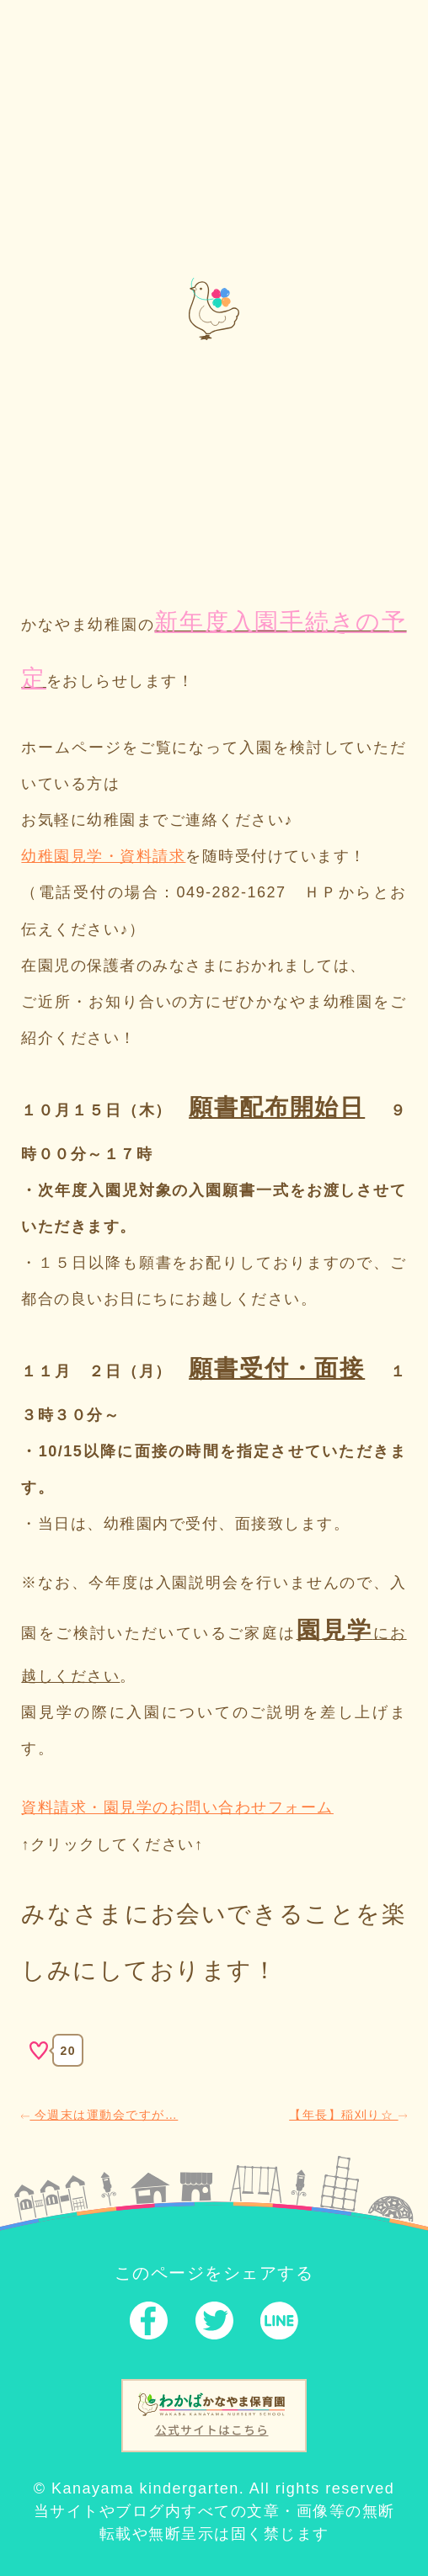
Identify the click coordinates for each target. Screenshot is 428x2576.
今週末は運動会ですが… (99, 2114)
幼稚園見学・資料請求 (103, 856)
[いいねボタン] (38, 2050)
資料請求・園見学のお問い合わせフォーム (177, 1807)
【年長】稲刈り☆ (347, 2114)
